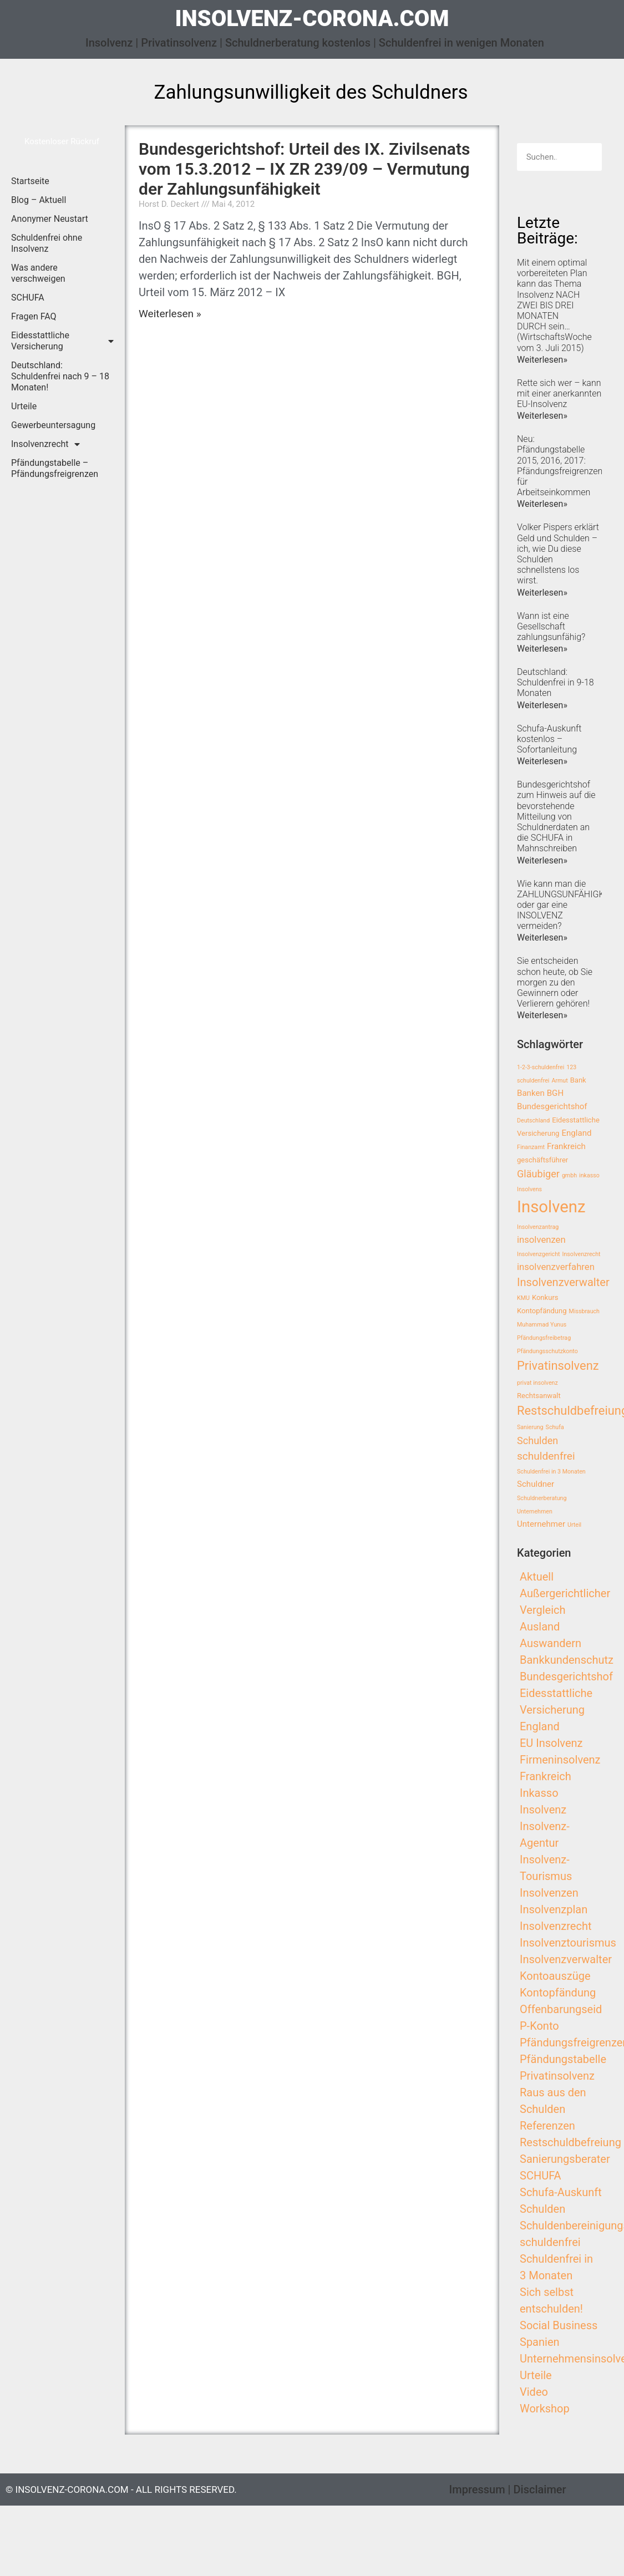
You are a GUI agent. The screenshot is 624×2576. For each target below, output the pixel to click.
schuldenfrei (550, 2242)
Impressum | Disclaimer (507, 2489)
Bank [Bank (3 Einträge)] (578, 1080)
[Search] (588, 157)
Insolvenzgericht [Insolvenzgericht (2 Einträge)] (538, 1254)
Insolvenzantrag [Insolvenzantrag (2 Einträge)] (538, 1227)
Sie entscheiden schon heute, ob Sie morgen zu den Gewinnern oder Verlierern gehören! (554, 982)
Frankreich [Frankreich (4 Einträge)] (566, 1146)
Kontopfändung (558, 1992)
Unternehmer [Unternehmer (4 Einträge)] (541, 1524)
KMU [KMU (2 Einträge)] (523, 1298)
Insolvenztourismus (568, 1942)
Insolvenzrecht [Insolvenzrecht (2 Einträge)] (581, 1254)
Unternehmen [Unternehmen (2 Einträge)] (534, 1511)
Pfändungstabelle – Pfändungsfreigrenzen (54, 468)
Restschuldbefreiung (570, 2142)
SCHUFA (27, 297)
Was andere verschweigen (38, 273)
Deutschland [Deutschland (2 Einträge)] (533, 1120)
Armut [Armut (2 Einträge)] (559, 1080)
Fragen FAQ (34, 316)
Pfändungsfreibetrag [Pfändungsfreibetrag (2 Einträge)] (544, 1338)
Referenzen (547, 2125)
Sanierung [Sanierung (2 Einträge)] (530, 1427)
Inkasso (539, 1793)
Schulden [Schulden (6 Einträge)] (537, 1440)
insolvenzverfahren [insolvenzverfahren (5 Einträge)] (556, 1267)
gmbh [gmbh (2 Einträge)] (569, 1175)
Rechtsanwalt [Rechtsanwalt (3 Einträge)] (539, 1395)
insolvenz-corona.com (312, 19)
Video (534, 2392)
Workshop (545, 2408)
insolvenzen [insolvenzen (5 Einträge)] (541, 1239)
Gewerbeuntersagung (53, 425)
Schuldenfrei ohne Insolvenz (46, 243)
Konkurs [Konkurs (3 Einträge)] (545, 1297)
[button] (62, 142)
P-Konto (539, 2026)
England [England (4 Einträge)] (576, 1133)
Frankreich (545, 1776)
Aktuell (537, 1576)
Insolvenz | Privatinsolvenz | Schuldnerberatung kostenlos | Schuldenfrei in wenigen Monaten (314, 42)
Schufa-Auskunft (561, 2192)
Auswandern (550, 1643)
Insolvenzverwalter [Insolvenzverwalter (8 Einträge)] (563, 1282)
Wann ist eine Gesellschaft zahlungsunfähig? (551, 626)
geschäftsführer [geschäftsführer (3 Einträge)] (542, 1160)
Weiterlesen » (170, 313)
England (540, 1726)
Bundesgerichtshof (566, 1676)
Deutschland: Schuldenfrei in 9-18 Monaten (555, 682)
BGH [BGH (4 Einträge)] (555, 1093)
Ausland (540, 1626)
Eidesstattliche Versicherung (62, 341)
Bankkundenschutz (566, 1659)
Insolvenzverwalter (566, 1959)
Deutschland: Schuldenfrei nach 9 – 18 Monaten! (60, 376)
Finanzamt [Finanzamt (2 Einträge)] (531, 1147)
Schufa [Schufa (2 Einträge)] (555, 1427)
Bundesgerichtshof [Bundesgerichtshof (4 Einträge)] (552, 1106)
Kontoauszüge (555, 1976)
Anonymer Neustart (49, 219)
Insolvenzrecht (45, 444)
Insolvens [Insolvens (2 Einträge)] (529, 1189)
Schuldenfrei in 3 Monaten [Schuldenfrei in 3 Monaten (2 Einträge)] (551, 1471)
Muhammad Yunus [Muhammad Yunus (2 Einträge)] (541, 1324)
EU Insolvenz (551, 1743)
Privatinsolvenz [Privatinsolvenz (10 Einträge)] (558, 1366)
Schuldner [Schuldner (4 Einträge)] (535, 1484)
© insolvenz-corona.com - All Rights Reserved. (121, 2489)
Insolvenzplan (553, 1909)
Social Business (558, 2325)
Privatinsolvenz (557, 2075)
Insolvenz (543, 1809)
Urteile (24, 406)
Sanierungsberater (565, 2159)
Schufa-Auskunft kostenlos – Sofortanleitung (549, 739)
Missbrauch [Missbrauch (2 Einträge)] (584, 1311)
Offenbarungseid (561, 2009)
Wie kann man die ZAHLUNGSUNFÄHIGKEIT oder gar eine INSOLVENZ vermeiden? (567, 905)
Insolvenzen (549, 1892)
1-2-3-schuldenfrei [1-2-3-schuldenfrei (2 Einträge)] (540, 1067)
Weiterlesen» (542, 359)
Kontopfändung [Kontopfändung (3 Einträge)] (542, 1311)
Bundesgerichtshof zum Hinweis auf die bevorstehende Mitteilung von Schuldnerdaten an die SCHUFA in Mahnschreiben (556, 816)
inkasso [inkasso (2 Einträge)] (589, 1175)
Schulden (542, 2209)
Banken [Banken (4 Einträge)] (531, 1093)
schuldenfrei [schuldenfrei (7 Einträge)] (546, 1456)
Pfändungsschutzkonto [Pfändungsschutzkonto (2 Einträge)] (547, 1351)
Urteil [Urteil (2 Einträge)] (574, 1524)
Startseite (30, 181)
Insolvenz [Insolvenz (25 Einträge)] (551, 1206)
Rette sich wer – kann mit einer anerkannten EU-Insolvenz (559, 393)
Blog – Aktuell (38, 200)
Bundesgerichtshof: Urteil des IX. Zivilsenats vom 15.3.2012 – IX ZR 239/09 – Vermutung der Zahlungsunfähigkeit (304, 169)
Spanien (540, 2342)
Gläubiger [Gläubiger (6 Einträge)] (538, 1174)
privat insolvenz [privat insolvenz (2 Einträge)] (537, 1382)
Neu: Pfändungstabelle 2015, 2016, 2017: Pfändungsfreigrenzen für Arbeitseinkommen (559, 465)
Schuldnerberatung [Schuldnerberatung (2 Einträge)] (541, 1498)
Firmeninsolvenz (560, 1759)
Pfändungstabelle (563, 2059)
